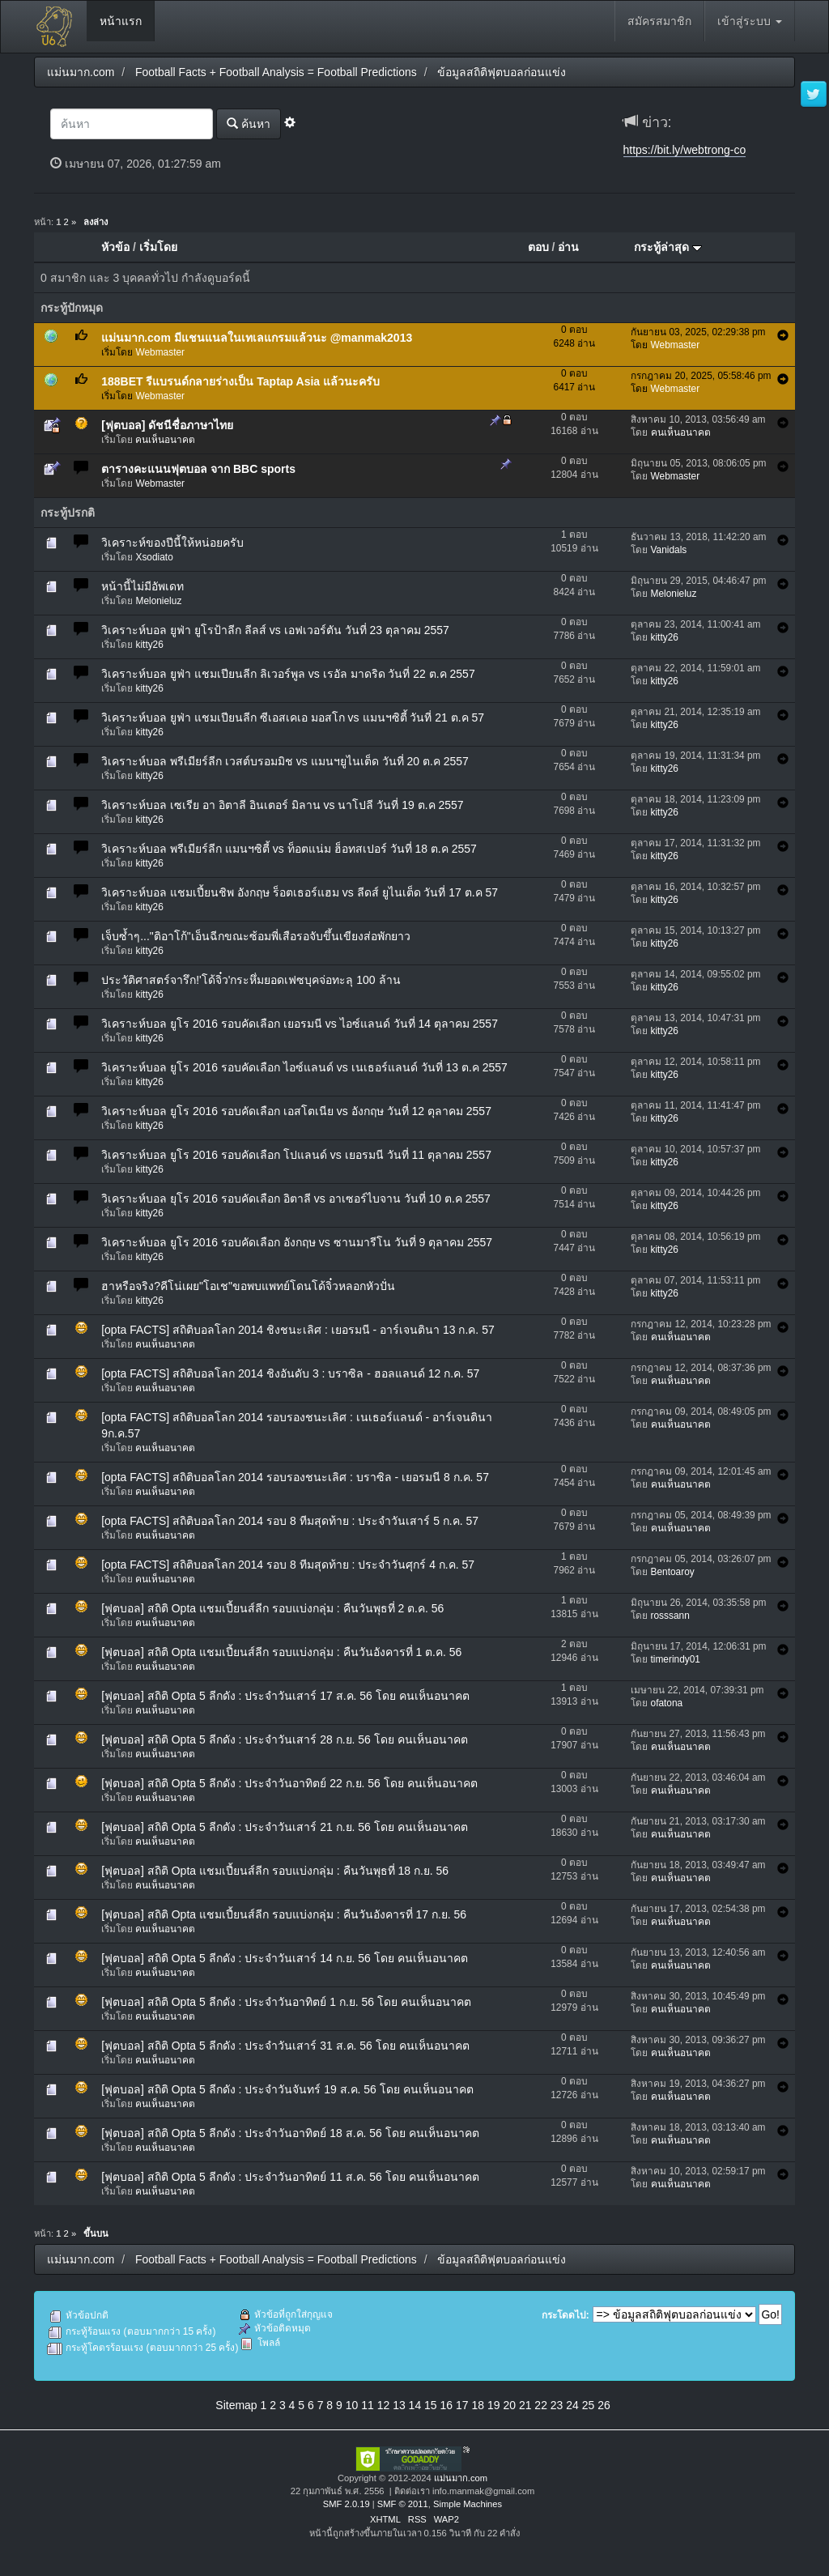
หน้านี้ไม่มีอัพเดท (142, 586)
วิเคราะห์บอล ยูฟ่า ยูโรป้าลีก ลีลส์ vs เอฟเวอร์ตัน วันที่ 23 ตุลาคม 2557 (275, 630)
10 (352, 2405)
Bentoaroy (673, 1572)
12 (383, 2405)
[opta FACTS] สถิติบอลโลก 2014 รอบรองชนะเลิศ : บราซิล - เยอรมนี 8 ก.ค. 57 (295, 1477)
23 (557, 2405)
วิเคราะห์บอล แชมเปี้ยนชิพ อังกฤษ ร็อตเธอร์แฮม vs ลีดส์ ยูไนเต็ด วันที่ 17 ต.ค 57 (299, 892)
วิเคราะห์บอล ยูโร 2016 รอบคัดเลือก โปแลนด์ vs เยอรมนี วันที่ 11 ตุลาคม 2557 (296, 1154)
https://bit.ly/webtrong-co (684, 149)
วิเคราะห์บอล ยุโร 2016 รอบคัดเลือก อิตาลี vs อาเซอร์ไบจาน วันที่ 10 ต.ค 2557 (296, 1198)
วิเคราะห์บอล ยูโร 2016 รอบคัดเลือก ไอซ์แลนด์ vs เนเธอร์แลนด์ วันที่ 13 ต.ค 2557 (304, 1067)
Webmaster (160, 352)
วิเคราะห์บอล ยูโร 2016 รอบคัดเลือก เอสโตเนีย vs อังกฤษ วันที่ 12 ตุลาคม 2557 (296, 1111)
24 (572, 2405)
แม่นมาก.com (460, 2478)
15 (430, 2405)
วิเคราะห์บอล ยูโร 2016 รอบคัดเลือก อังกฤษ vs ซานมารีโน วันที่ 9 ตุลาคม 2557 (296, 1242)
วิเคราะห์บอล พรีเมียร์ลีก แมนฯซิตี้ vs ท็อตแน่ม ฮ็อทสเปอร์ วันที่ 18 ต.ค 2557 (289, 848)
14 (415, 2405)
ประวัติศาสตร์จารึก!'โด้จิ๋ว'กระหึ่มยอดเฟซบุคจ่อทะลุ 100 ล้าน (250, 979)
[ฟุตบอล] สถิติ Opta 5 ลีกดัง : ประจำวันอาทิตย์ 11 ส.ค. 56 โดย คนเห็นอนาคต (290, 2176)
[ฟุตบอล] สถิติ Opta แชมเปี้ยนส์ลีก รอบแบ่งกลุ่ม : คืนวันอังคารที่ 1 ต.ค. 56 (281, 1652)
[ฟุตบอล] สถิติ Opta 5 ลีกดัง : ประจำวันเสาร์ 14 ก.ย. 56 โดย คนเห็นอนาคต (284, 1958)
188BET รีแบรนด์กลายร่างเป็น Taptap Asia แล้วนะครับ (240, 381)
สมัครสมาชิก (659, 21)
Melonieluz (158, 601)
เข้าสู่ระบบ (749, 21)
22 (540, 2405)
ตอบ (538, 247)
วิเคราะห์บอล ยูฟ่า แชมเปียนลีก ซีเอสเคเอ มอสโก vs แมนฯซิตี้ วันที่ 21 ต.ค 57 (292, 717)
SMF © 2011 (402, 2504)
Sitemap (236, 2405)
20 (509, 2405)
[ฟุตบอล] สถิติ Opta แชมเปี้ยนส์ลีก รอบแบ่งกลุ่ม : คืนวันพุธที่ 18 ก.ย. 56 (275, 1870)
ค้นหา (248, 123)
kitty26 (149, 644)
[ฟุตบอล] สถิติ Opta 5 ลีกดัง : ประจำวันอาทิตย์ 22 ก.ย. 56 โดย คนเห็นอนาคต (289, 1783)
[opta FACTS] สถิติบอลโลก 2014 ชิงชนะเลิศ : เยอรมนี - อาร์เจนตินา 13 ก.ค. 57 (298, 1329)
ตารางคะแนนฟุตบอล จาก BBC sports (198, 468)
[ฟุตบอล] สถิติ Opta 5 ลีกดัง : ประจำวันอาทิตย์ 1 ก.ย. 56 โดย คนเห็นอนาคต (286, 2001)
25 (588, 2405)
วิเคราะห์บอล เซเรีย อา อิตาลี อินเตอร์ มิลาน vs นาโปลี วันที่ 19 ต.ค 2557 (282, 804)
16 (446, 2405)
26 (603, 2405)
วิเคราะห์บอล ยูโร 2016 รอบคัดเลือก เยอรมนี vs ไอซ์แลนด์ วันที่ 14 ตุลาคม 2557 (299, 1023)
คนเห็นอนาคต (165, 439)
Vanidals (669, 550)
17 (462, 2405)
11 (367, 2405)
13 (399, 2405)
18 (477, 2405)
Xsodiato (153, 557)
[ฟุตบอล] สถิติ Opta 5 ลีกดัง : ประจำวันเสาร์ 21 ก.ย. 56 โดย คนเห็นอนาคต (284, 1826)
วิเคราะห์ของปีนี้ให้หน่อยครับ (172, 542)
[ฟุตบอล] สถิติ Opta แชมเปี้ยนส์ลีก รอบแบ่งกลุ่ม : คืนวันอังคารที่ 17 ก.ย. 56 (283, 1914)
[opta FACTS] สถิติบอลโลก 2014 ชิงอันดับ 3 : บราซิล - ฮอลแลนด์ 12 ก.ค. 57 (290, 1373)
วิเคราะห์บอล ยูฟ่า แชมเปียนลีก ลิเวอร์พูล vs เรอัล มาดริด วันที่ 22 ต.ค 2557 (288, 673)
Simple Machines (467, 2504)
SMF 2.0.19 (346, 2504)
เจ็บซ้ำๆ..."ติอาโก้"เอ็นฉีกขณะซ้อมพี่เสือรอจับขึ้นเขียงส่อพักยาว (255, 936)
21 (525, 2405)
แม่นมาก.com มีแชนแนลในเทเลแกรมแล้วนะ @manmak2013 (256, 337)
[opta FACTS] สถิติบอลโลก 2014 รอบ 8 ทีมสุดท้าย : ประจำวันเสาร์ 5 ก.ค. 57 (289, 1520)
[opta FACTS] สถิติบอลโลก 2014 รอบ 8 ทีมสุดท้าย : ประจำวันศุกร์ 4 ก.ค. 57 (287, 1564)
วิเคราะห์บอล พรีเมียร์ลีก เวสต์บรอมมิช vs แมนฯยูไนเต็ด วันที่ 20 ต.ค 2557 (285, 761)
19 (493, 2405)
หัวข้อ (115, 247)
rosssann (670, 1615)
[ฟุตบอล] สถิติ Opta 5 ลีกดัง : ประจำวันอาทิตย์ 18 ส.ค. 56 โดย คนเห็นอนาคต (290, 2133)
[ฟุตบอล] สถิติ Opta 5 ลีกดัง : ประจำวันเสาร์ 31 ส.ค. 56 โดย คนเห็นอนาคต (285, 2045)
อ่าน (568, 247)
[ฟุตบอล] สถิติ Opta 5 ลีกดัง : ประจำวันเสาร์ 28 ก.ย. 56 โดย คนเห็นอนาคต (284, 1739)
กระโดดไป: (565, 2315)
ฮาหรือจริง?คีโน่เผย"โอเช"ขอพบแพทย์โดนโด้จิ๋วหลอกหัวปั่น (248, 1285)
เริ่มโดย (158, 247)
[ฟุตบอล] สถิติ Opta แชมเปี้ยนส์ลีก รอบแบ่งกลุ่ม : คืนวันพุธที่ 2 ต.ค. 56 (272, 1608)
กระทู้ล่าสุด (668, 247)
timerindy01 (675, 1659)
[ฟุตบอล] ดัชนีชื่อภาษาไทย (167, 425)
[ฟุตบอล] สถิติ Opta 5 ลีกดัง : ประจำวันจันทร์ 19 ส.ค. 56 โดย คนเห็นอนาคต (287, 2089)
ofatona (667, 1703)
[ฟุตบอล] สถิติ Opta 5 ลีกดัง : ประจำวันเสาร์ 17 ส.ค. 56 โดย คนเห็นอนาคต (285, 1695)
